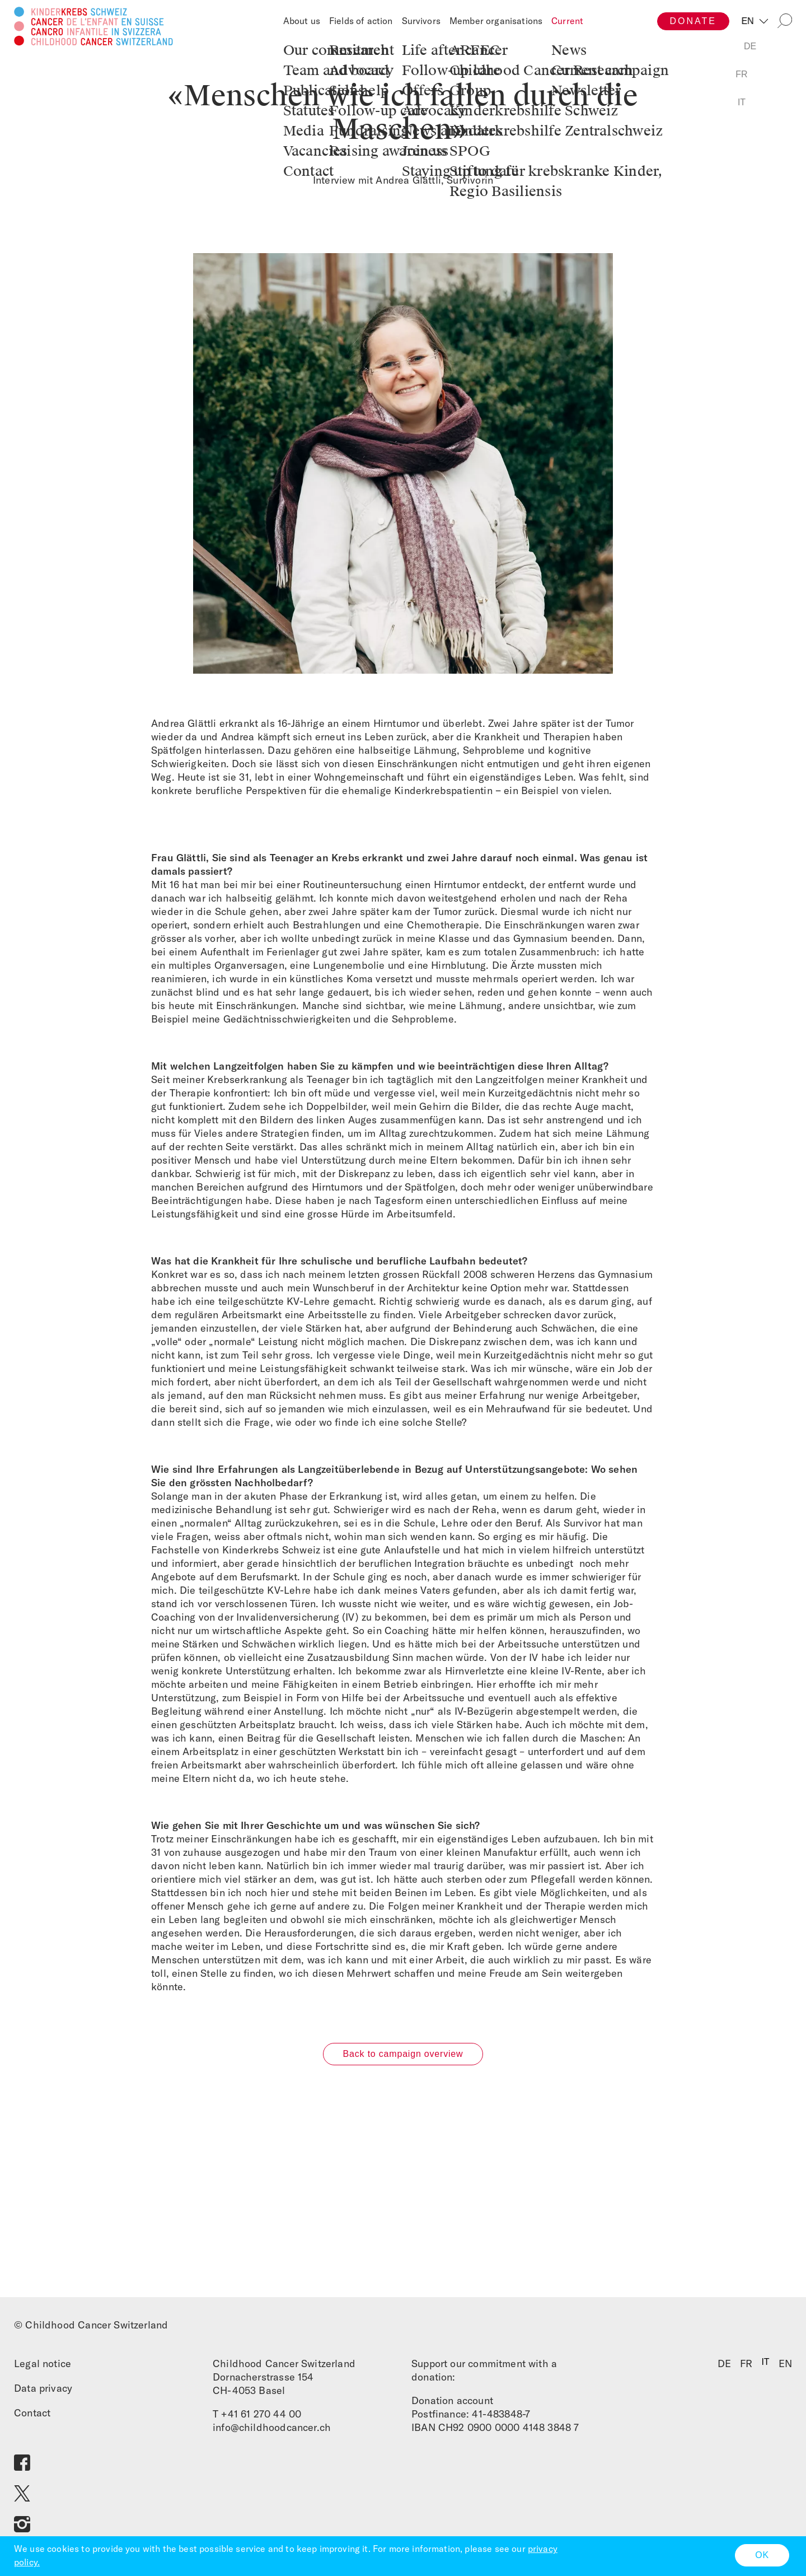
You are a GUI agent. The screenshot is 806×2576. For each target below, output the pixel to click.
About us (301, 20)
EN (749, 21)
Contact (32, 2417)
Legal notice (42, 2368)
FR (746, 2368)
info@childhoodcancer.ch (272, 2431)
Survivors (421, 20)
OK (762, 2555)
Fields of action (361, 20)
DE (724, 2368)
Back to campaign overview (403, 2057)
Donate (693, 21)
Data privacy (43, 2392)
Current (567, 20)
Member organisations (495, 20)
